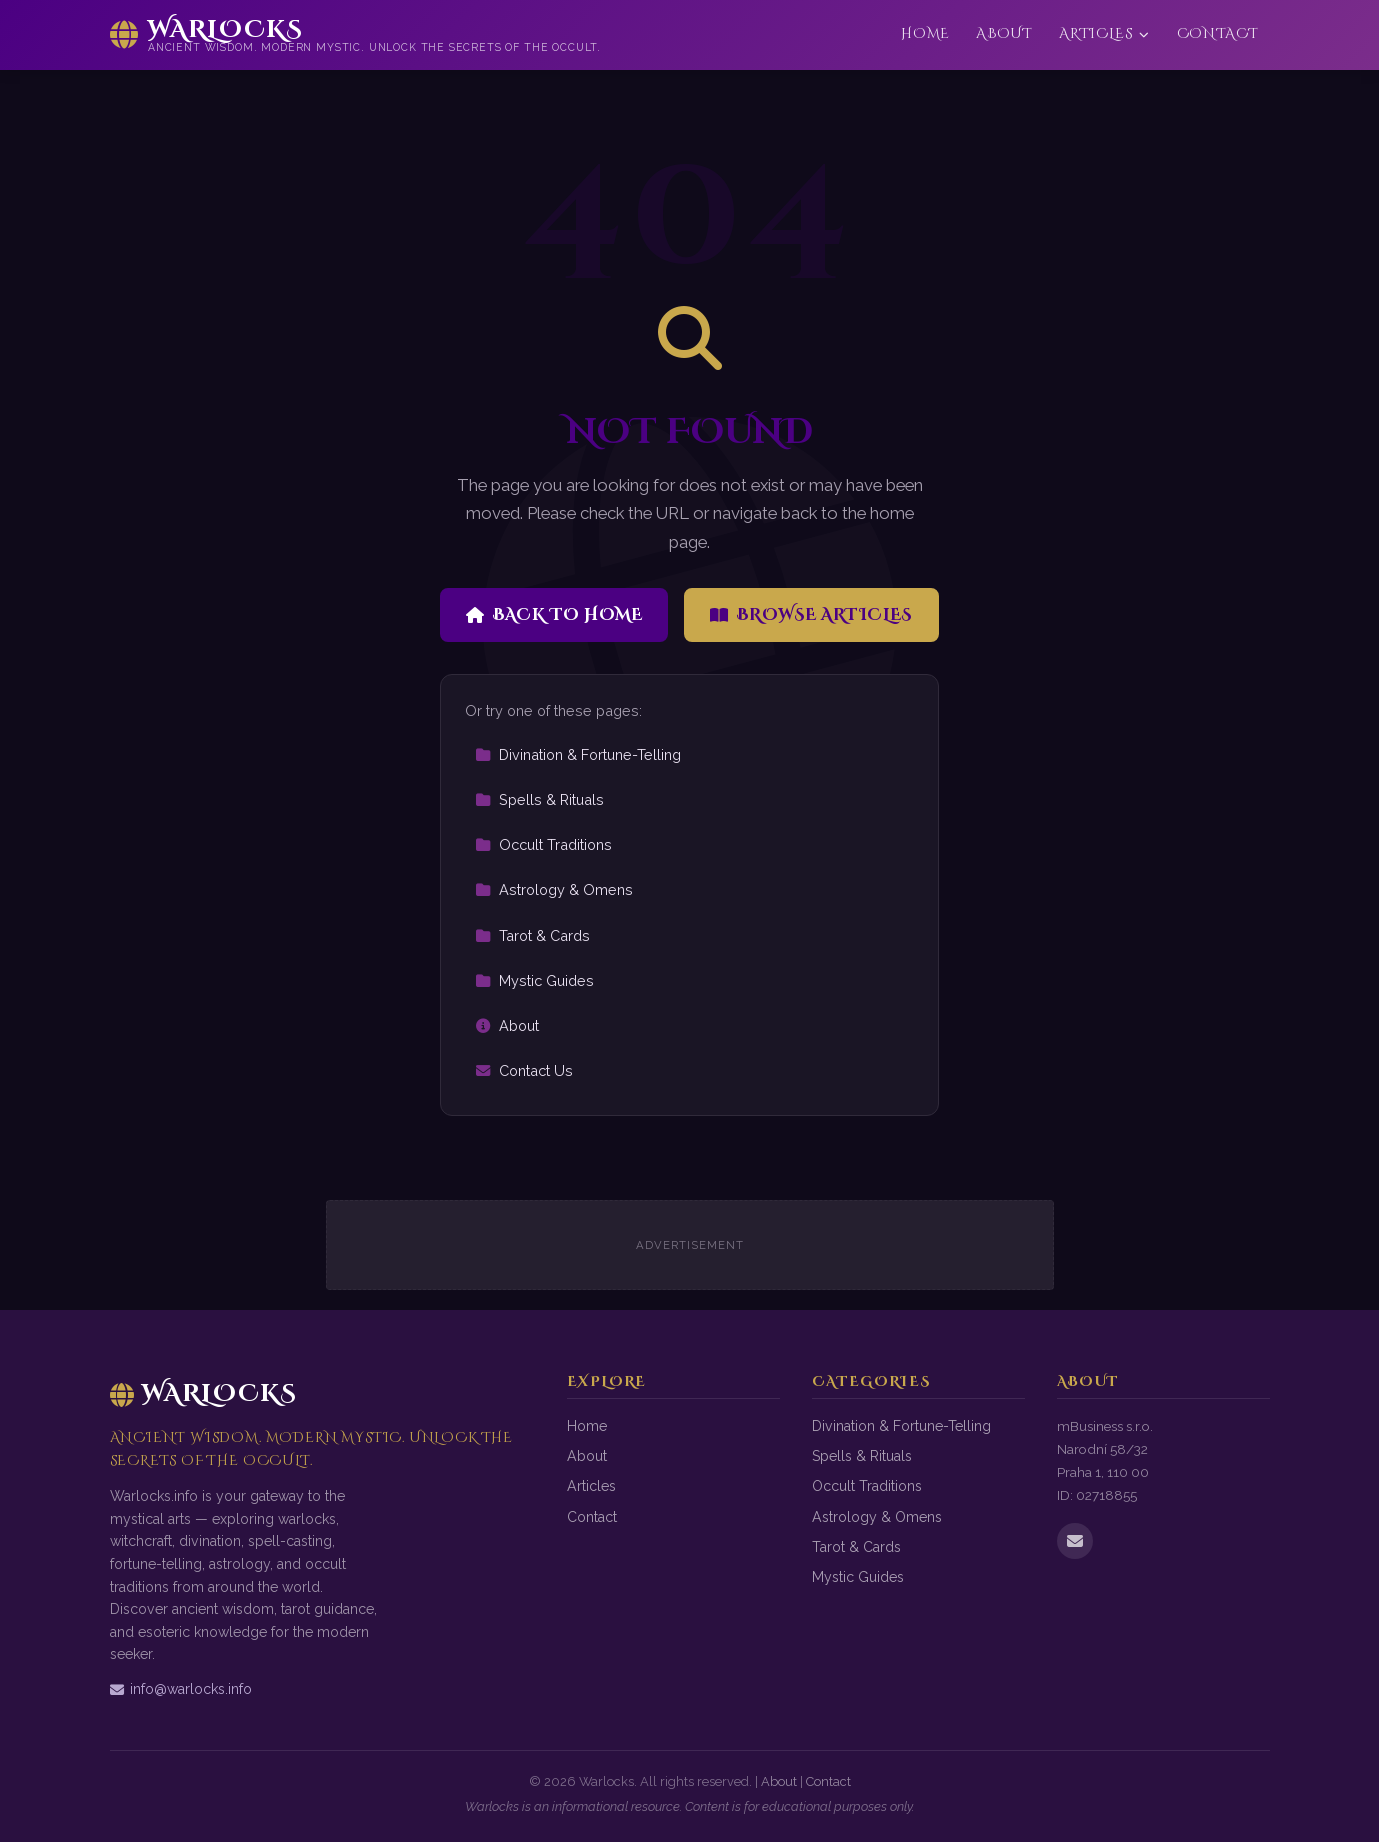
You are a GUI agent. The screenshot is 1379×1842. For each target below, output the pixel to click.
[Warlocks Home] (356, 35)
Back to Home (554, 615)
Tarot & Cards (532, 935)
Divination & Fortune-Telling (578, 754)
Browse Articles (811, 615)
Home (925, 34)
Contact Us (524, 1070)
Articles (1104, 34)
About (1004, 34)
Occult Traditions (543, 844)
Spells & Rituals (539, 799)
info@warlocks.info (181, 1689)
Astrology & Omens (554, 889)
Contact (1218, 34)
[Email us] (1075, 1541)
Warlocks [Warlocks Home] (204, 1394)
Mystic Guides (534, 980)
